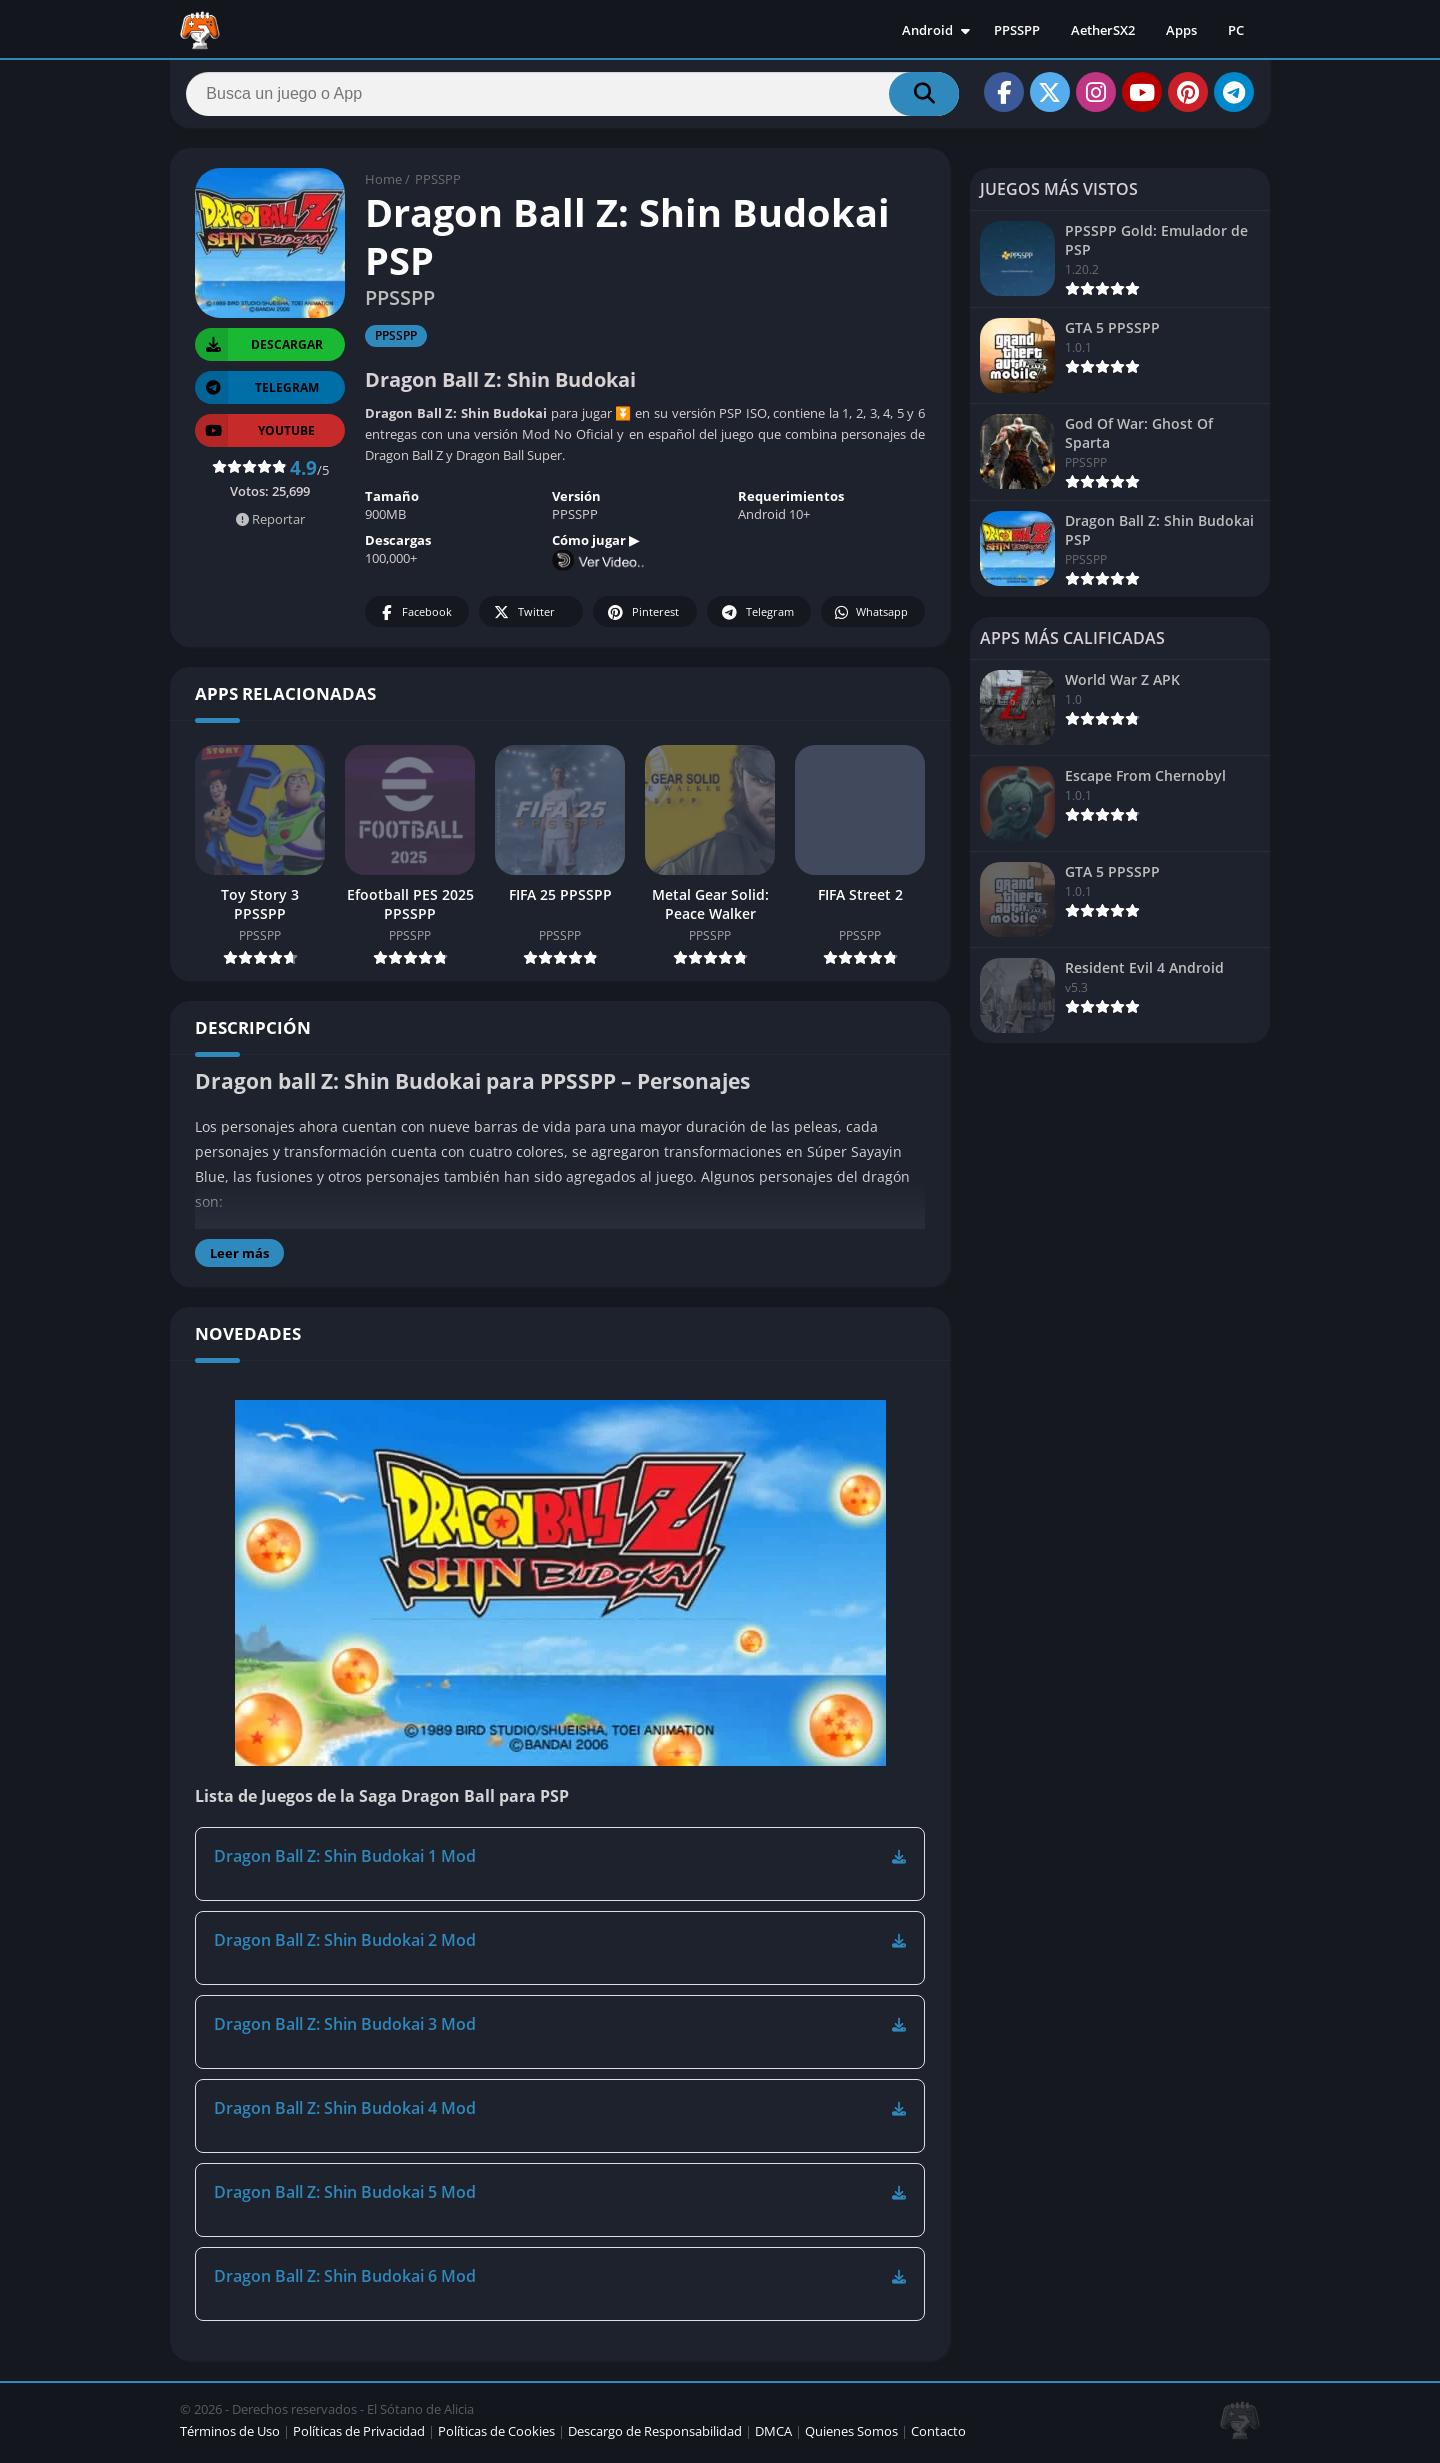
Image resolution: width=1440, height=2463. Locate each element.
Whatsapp (870, 618)
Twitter (523, 618)
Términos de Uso (230, 2437)
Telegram (756, 618)
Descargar (259, 350)
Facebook (414, 618)
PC (1236, 30)
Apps (1181, 30)
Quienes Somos (851, 2437)
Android (927, 30)
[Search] (572, 97)
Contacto (938, 2437)
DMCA (773, 2437)
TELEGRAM (257, 393)
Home (383, 185)
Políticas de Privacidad (359, 2437)
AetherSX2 (1103, 30)
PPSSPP (1017, 30)
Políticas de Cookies (496, 2437)
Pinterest (642, 618)
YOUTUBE (255, 436)
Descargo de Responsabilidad (655, 2437)
